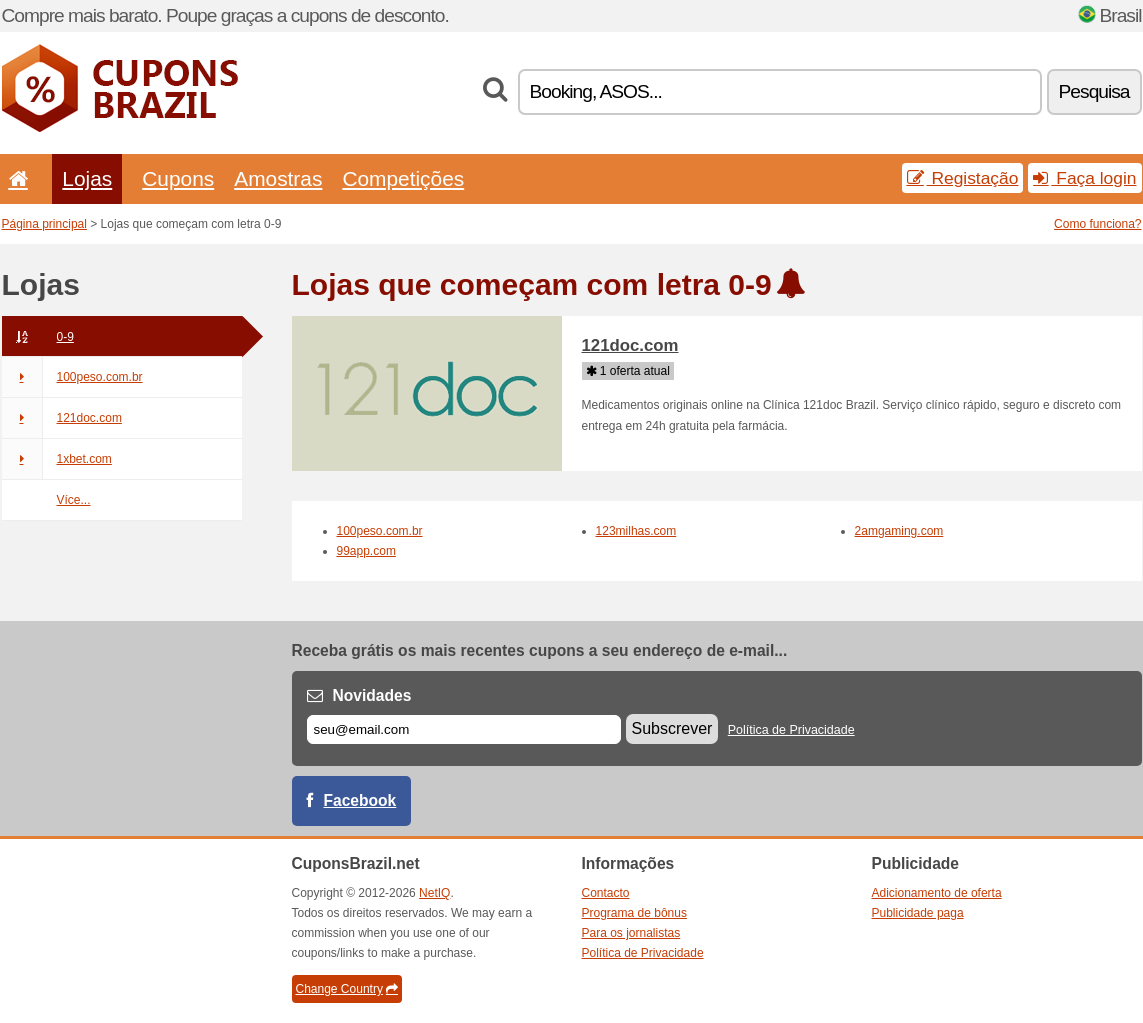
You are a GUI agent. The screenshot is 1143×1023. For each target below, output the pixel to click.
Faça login (1084, 178)
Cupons (178, 178)
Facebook (360, 800)
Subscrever (672, 728)
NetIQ (434, 893)
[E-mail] (464, 729)
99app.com (366, 551)
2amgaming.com (899, 531)
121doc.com (62, 418)
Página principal (44, 224)
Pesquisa (1094, 91)
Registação (963, 178)
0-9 (38, 337)
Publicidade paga (918, 913)
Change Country (347, 989)
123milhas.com (636, 531)
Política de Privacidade (791, 730)
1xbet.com (57, 459)
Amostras (278, 178)
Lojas (87, 178)
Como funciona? (1097, 224)
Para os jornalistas (631, 933)
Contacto (606, 893)
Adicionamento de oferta (937, 893)
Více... (74, 500)
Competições (403, 178)
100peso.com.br (72, 377)
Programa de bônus (634, 913)
